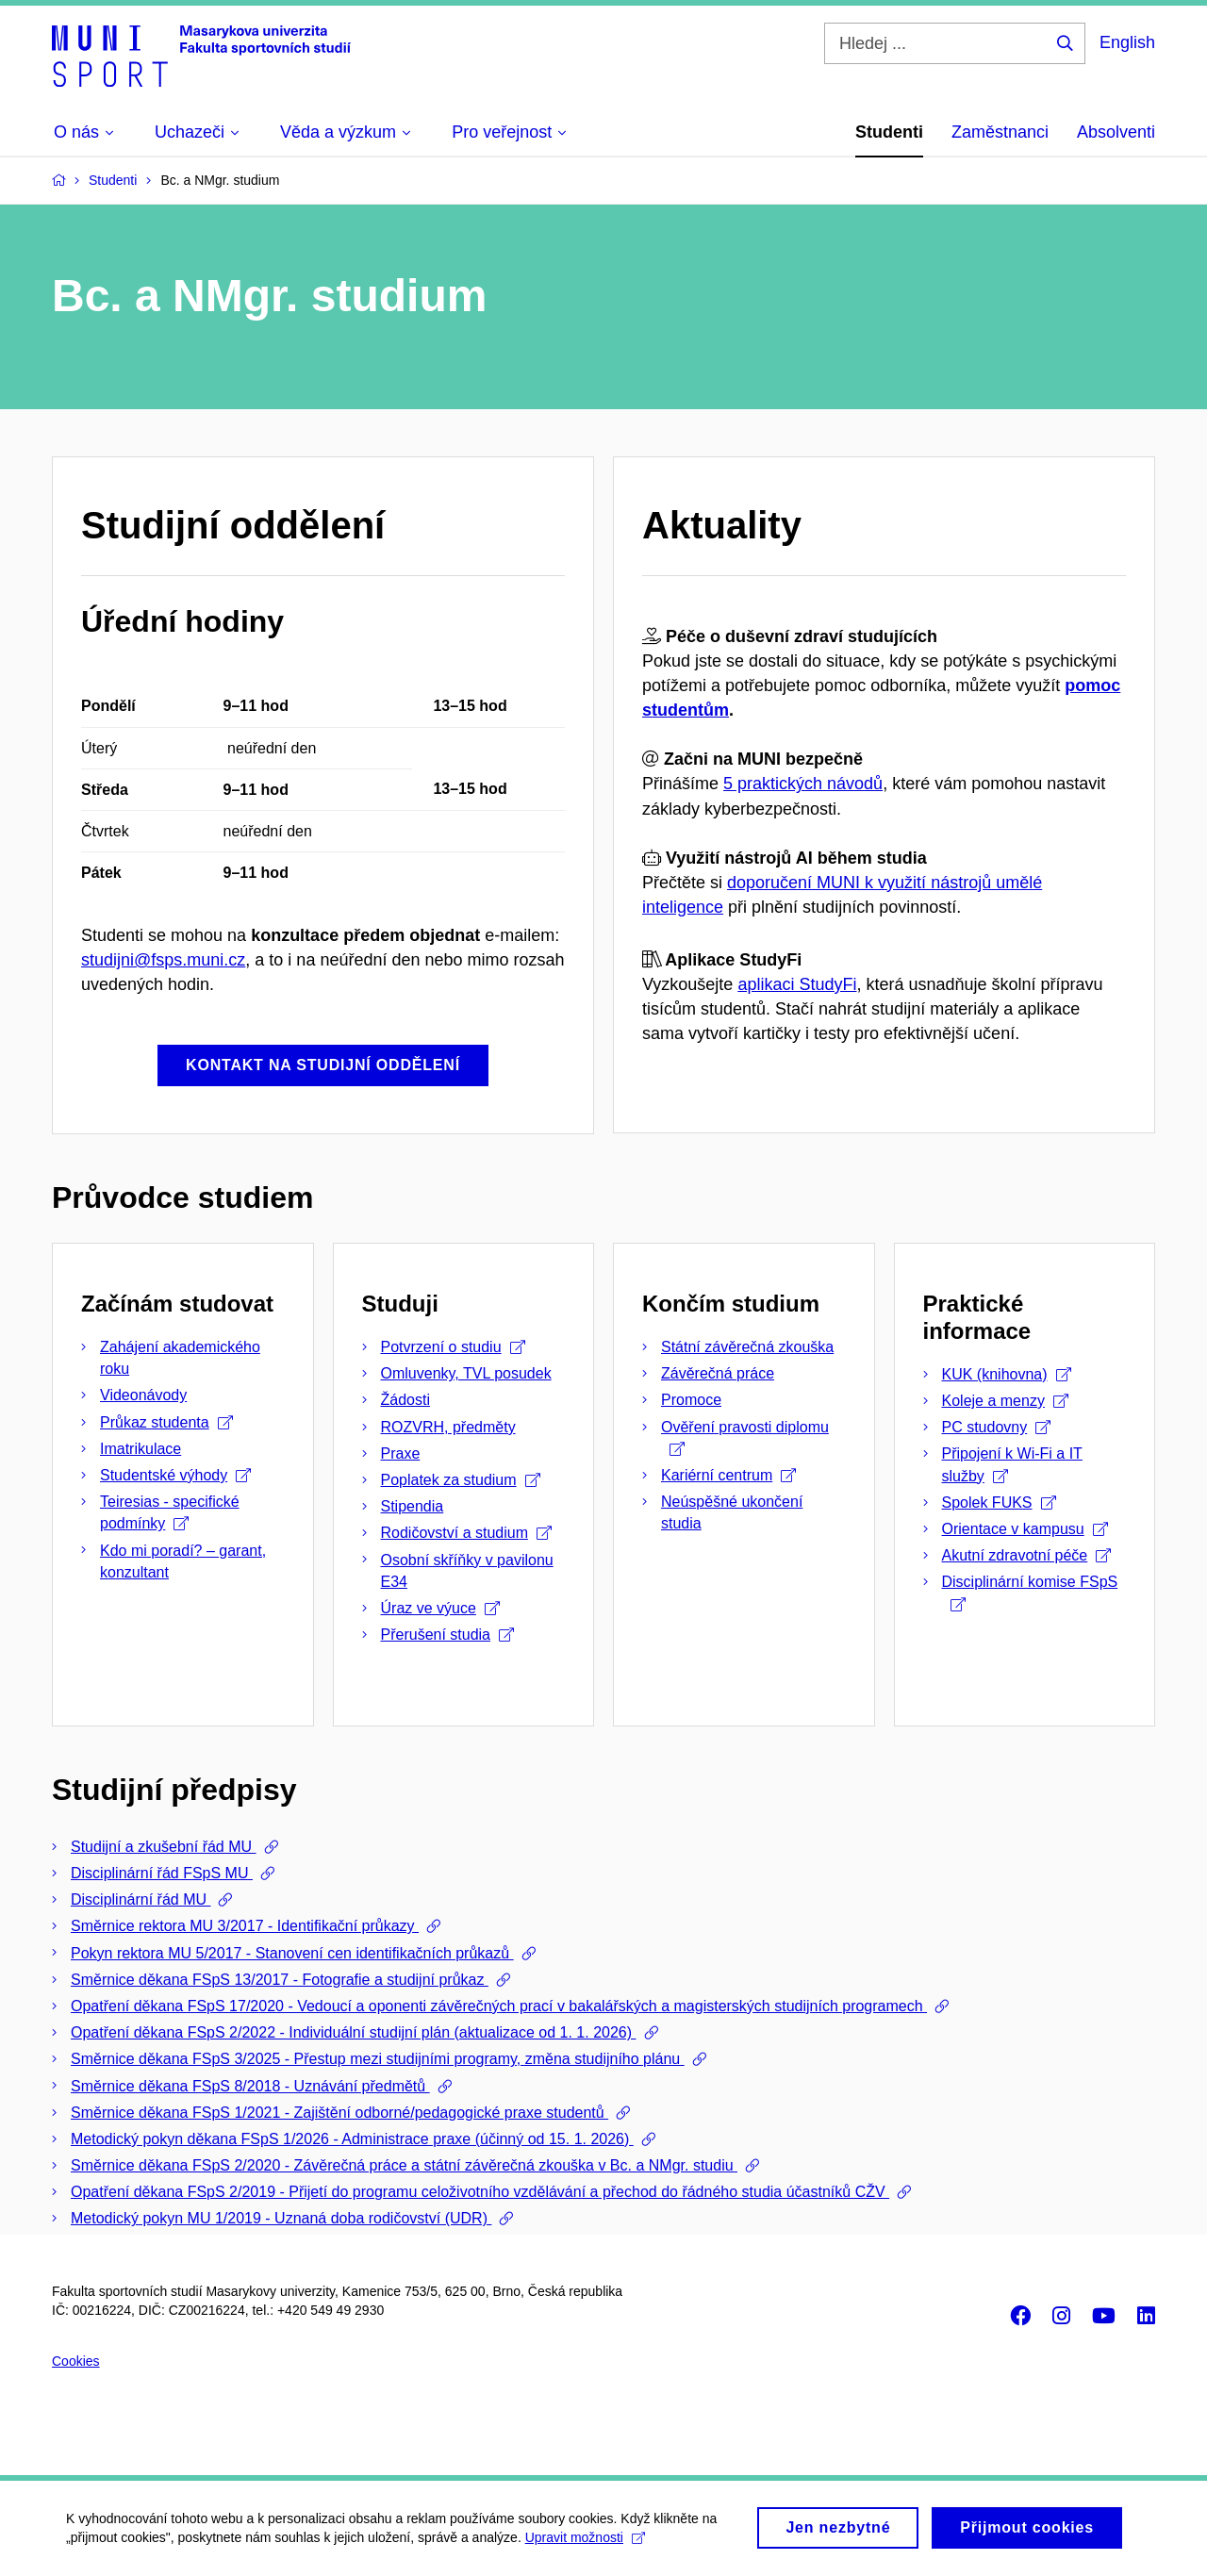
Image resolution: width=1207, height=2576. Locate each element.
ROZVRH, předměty (448, 1427)
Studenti (889, 132)
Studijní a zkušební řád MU (163, 1847)
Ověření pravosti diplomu (745, 1437)
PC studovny (996, 1427)
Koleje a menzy (1005, 1401)
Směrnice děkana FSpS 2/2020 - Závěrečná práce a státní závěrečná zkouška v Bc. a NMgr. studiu (404, 2165)
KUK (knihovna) (1006, 1374)
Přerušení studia (448, 1635)
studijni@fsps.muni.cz (163, 959)
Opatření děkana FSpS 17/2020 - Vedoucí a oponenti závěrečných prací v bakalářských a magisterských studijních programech (499, 2006)
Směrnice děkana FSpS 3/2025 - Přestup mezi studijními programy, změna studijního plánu (378, 2059)
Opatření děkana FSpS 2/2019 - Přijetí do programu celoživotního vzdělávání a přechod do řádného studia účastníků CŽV (480, 2192)
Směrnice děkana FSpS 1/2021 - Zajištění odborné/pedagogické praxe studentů (339, 2113)
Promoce (691, 1400)
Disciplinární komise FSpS (1030, 1592)
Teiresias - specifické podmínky (170, 1512)
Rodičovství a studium (467, 1533)
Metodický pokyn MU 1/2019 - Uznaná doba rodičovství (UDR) (281, 2218)
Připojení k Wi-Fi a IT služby (1012, 1464)
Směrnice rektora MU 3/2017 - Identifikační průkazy (245, 1926)
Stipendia (412, 1506)
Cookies (76, 2361)
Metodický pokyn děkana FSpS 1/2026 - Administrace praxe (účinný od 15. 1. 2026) (352, 2139)
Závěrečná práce (717, 1373)
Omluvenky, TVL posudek (466, 1373)
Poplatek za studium (460, 1480)
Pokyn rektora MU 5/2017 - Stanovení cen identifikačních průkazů (292, 1953)
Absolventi (1116, 132)
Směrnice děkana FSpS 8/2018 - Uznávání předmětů (250, 2086)
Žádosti (405, 1400)
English (1127, 42)
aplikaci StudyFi (796, 984)
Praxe (401, 1453)
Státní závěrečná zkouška (747, 1347)
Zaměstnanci (1000, 132)
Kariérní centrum (728, 1475)
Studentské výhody (175, 1475)
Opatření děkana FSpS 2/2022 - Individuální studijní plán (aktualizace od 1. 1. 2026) (354, 2032)
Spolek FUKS (999, 1502)
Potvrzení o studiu (453, 1347)
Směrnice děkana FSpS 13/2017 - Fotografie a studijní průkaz (279, 1980)
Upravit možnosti (585, 2547)
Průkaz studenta (166, 1422)
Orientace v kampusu (1025, 1529)
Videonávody (143, 1395)
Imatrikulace (140, 1449)
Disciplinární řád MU (140, 1899)
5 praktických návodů (803, 783)
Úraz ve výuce (440, 1608)
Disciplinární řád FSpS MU (162, 1873)
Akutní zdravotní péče (1027, 1555)
